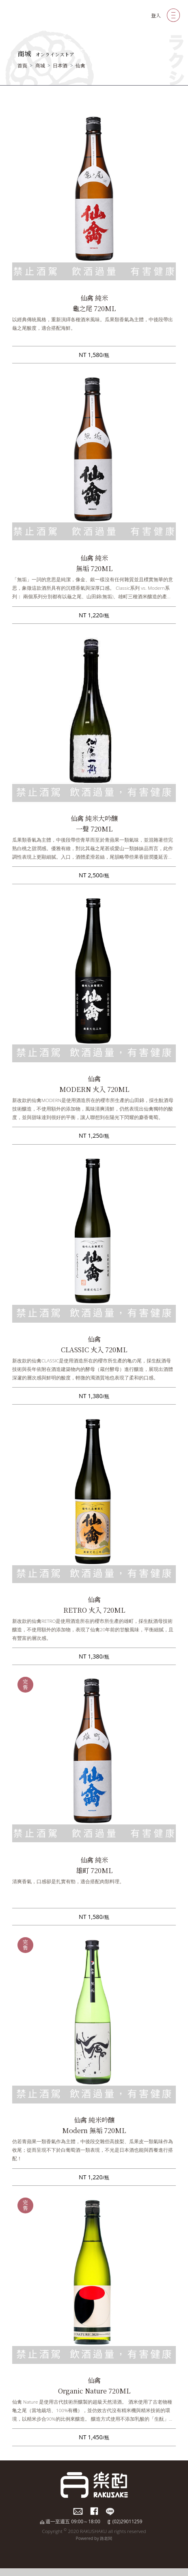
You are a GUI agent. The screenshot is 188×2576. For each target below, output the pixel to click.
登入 (156, 15)
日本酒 (60, 65)
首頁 (22, 65)
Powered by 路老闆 (94, 2538)
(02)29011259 (127, 2521)
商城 (40, 65)
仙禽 (80, 65)
